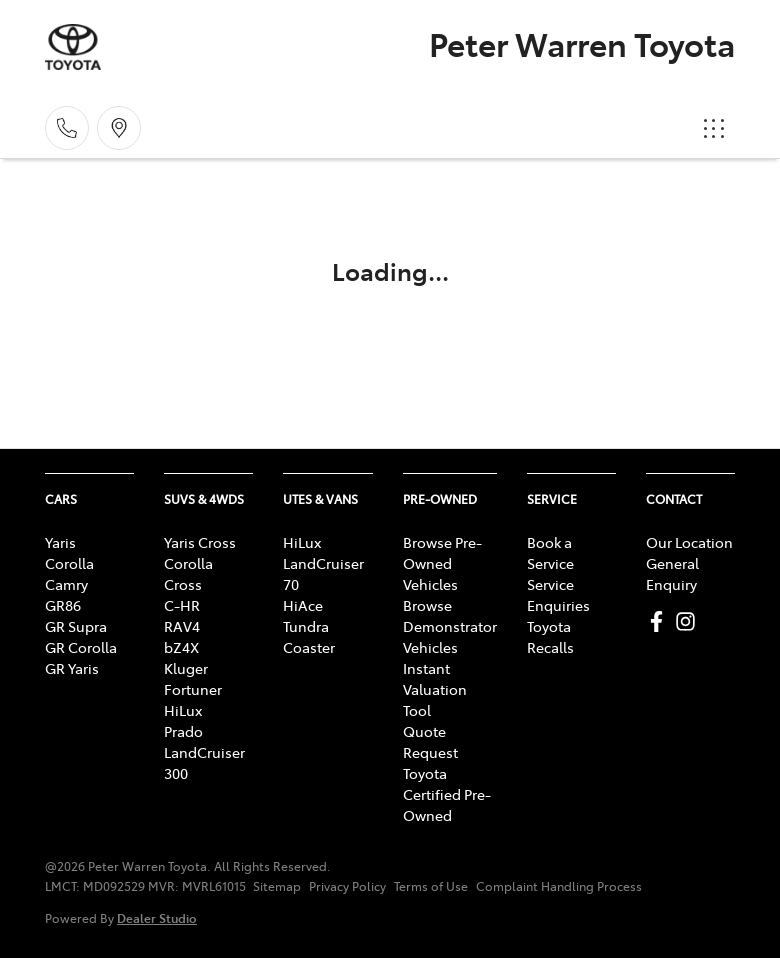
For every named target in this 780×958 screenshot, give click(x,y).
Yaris (60, 542)
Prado (183, 731)
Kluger (186, 668)
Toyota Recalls (550, 636)
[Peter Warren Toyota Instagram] (689, 621)
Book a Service (550, 552)
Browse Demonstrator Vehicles (450, 626)
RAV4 (182, 626)
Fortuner (193, 689)
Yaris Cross (200, 542)
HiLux (183, 710)
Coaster (309, 647)
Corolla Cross (188, 573)
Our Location (689, 542)
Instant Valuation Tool (435, 689)
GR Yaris (72, 668)
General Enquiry (672, 573)
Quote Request (430, 741)
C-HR (182, 605)
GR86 (63, 605)
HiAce (303, 605)
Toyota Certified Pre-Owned (447, 794)
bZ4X (181, 647)
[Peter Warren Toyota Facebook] (660, 621)
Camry (66, 584)
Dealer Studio (157, 917)
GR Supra (76, 626)
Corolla (69, 563)
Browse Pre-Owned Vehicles (442, 563)
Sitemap (277, 886)
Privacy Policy (347, 886)
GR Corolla (81, 647)
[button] (714, 128)
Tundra (306, 626)
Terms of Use (431, 886)
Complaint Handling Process (559, 886)
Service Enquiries (558, 594)
